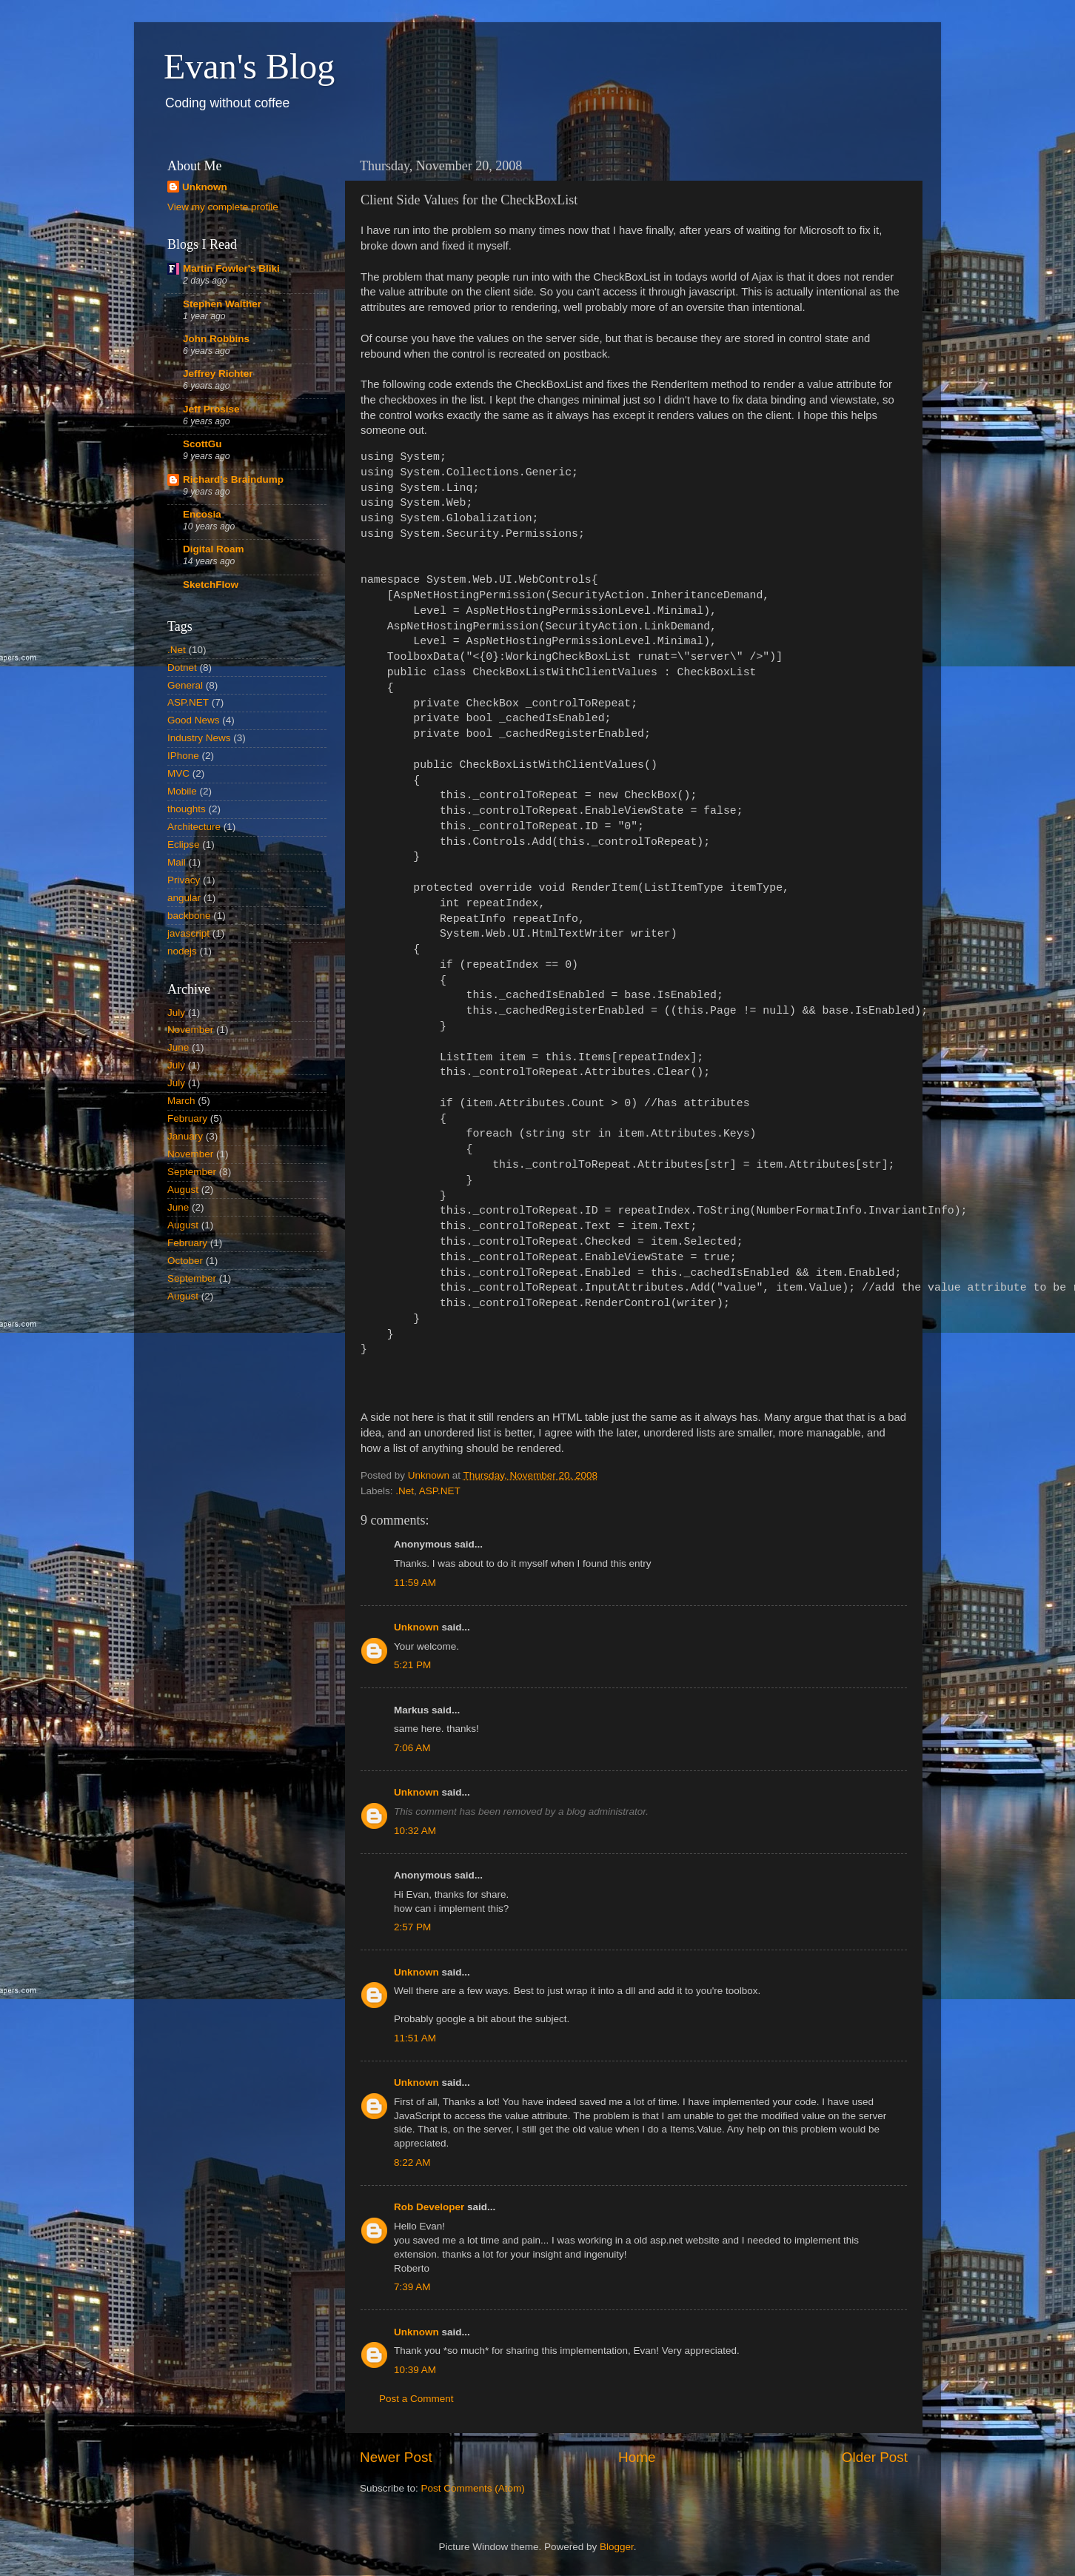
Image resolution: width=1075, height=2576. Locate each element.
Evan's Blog (249, 66)
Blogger (617, 2546)
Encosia (202, 514)
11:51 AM (415, 2038)
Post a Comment (416, 2398)
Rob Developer (429, 2206)
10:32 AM (415, 1830)
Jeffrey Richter (218, 373)
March (181, 1100)
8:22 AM (412, 2162)
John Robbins (216, 338)
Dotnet (182, 667)
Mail (176, 862)
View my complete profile (222, 207)
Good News (193, 720)
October (185, 1260)
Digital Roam (213, 549)
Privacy (183, 880)
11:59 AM (415, 1582)
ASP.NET (440, 1490)
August (182, 1189)
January (185, 1136)
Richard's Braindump (233, 479)
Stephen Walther (222, 304)
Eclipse (183, 844)
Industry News (199, 737)
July (176, 1012)
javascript (188, 933)
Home (636, 2457)
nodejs (182, 951)
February (187, 1118)
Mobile (182, 791)
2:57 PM (412, 1927)
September (191, 1171)
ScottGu (202, 443)
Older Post (875, 2457)
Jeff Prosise (211, 409)
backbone (189, 915)
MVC (178, 773)
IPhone (183, 755)
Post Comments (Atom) (473, 2488)
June (178, 1047)
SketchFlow (210, 584)
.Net (404, 1490)
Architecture (194, 826)
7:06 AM (412, 1747)
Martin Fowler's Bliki (231, 268)
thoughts (186, 808)
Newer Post (396, 2457)
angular (184, 897)
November (190, 1029)
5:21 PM (412, 1664)
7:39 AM (412, 2286)
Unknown (416, 1627)
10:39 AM (415, 2369)
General (185, 685)
